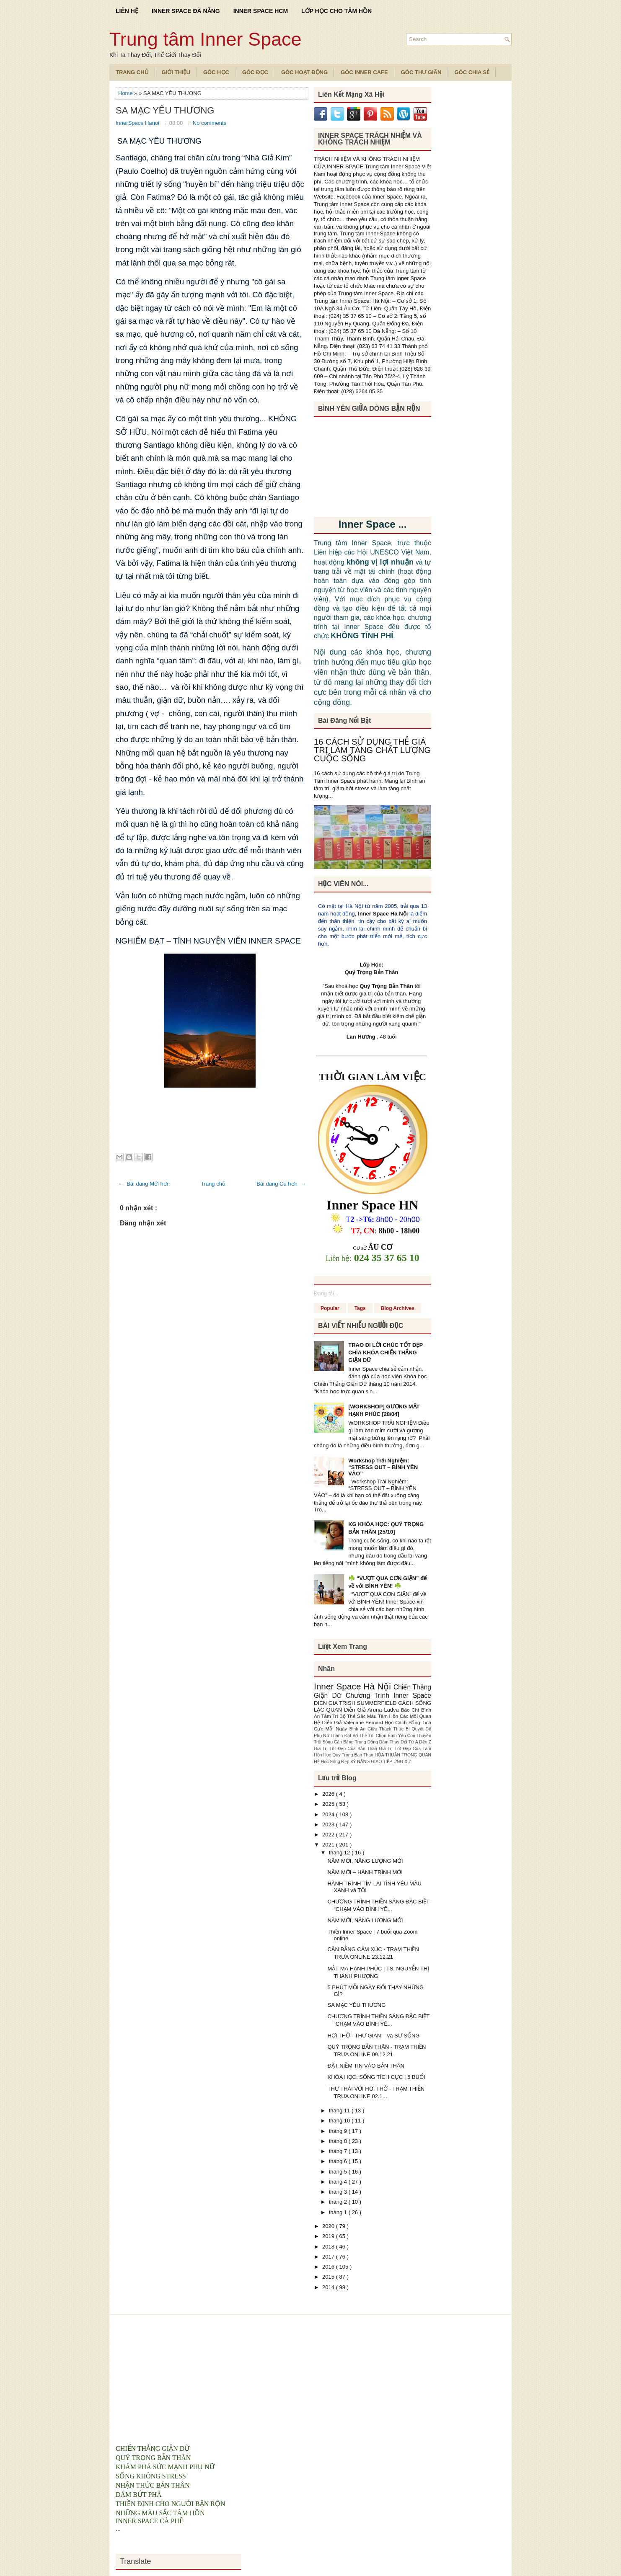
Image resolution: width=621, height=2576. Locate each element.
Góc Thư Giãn (421, 72)
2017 (329, 2257)
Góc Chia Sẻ (471, 72)
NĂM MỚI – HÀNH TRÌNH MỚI (364, 1872)
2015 (329, 2277)
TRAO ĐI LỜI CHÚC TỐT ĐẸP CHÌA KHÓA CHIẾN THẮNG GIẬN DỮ (385, 1352)
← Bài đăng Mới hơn (144, 1184)
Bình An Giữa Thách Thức (377, 1729)
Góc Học (216, 72)
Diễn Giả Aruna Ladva (372, 1710)
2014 (329, 2287)
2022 (329, 1834)
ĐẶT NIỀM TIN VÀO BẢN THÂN (365, 2066)
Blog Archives (397, 1308)
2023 (329, 1824)
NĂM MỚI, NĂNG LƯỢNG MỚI (365, 1861)
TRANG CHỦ (132, 72)
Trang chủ (213, 1184)
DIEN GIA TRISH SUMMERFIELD (356, 1703)
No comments (209, 123)
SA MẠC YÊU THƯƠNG (165, 110)
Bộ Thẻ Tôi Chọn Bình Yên (380, 1735)
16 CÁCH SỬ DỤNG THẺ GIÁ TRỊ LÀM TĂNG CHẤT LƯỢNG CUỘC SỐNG (372, 750)
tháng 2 (339, 2202)
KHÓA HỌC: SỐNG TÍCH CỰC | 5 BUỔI (376, 2077)
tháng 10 (340, 2120)
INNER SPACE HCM (260, 11)
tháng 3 (339, 2192)
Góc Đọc (255, 72)
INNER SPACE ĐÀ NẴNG (186, 11)
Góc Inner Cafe (364, 72)
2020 (329, 2226)
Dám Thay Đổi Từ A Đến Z (405, 1742)
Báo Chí (411, 1709)
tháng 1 (339, 2212)
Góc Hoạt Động (304, 72)
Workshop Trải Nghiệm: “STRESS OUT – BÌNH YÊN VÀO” (383, 1467)
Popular (330, 1308)
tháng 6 (339, 2161)
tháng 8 (339, 2141)
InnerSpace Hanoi (138, 123)
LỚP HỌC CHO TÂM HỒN (336, 11)
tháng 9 (339, 2131)
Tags (360, 1308)
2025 (329, 1804)
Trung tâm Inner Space (205, 39)
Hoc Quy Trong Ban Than (349, 1755)
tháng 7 (339, 2151)
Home (126, 93)
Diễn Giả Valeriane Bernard (353, 1722)
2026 (329, 1794)
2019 (329, 2236)
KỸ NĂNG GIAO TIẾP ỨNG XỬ (381, 1761)
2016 (329, 2267)
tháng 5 (339, 2172)
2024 (329, 1814)
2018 (329, 2246)
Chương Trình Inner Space (388, 1695)
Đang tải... (326, 1293)
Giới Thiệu (176, 72)
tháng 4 (339, 2182)
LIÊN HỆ (127, 11)
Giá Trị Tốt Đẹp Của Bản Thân (346, 1748)
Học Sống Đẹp (335, 1761)
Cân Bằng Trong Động (356, 1742)
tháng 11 (340, 2110)
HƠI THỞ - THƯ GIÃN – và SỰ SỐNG (373, 2035)
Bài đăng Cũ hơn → (281, 1184)
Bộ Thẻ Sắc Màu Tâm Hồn (369, 1716)
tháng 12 (340, 1852)
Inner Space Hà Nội (383, 913)
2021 (329, 1844)
